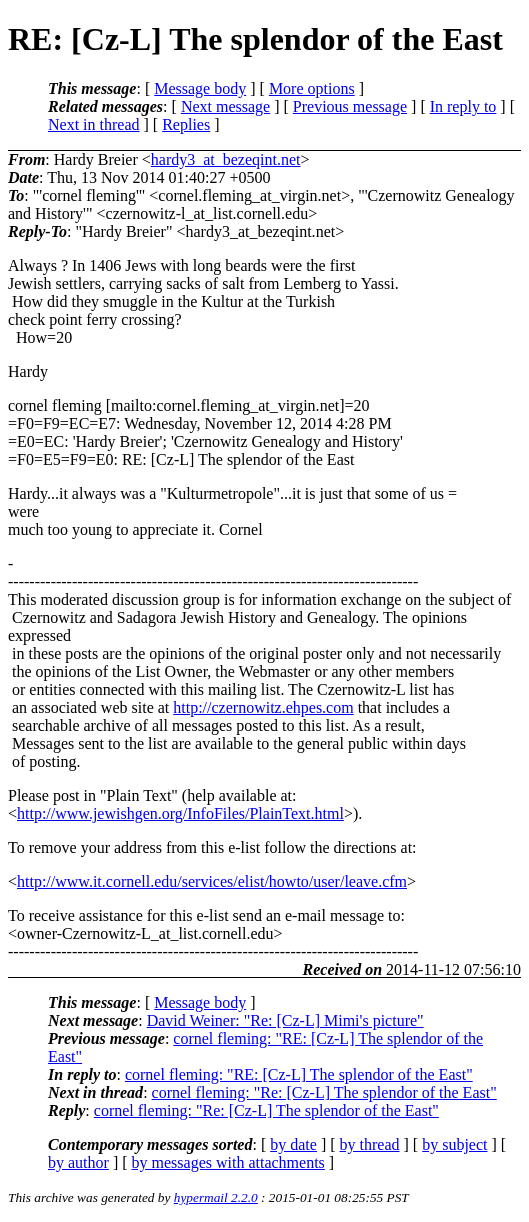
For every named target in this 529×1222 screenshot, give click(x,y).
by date (293, 1144)
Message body (200, 88)
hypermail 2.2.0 (216, 1197)
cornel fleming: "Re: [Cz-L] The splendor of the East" (324, 1092)
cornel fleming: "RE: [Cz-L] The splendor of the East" (299, 1074)
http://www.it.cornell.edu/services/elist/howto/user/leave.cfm (212, 881)
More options (312, 88)
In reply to (463, 106)
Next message (225, 106)
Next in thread (94, 124)
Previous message (350, 106)
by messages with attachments (228, 1162)
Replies (186, 124)
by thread (370, 1144)
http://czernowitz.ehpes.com (263, 707)
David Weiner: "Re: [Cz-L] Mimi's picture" (285, 1020)
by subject (454, 1144)
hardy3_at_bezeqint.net (226, 159)
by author (78, 1162)
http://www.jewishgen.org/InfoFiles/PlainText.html (180, 813)
